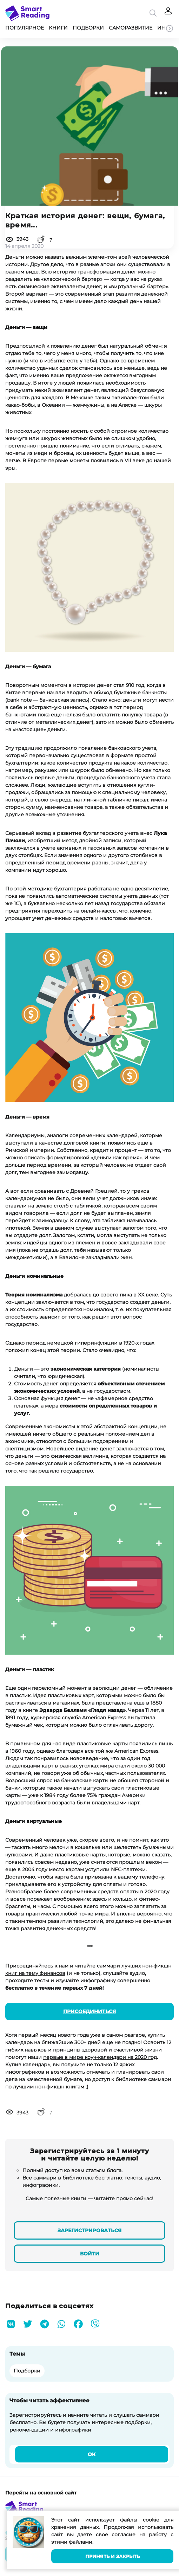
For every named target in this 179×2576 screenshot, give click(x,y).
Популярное (24, 28)
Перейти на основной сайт (41, 2492)
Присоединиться (89, 2011)
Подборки (88, 28)
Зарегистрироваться (89, 2230)
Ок (91, 2454)
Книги (58, 28)
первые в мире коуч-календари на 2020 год (100, 2057)
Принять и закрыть (112, 2556)
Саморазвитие (130, 28)
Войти (89, 2253)
